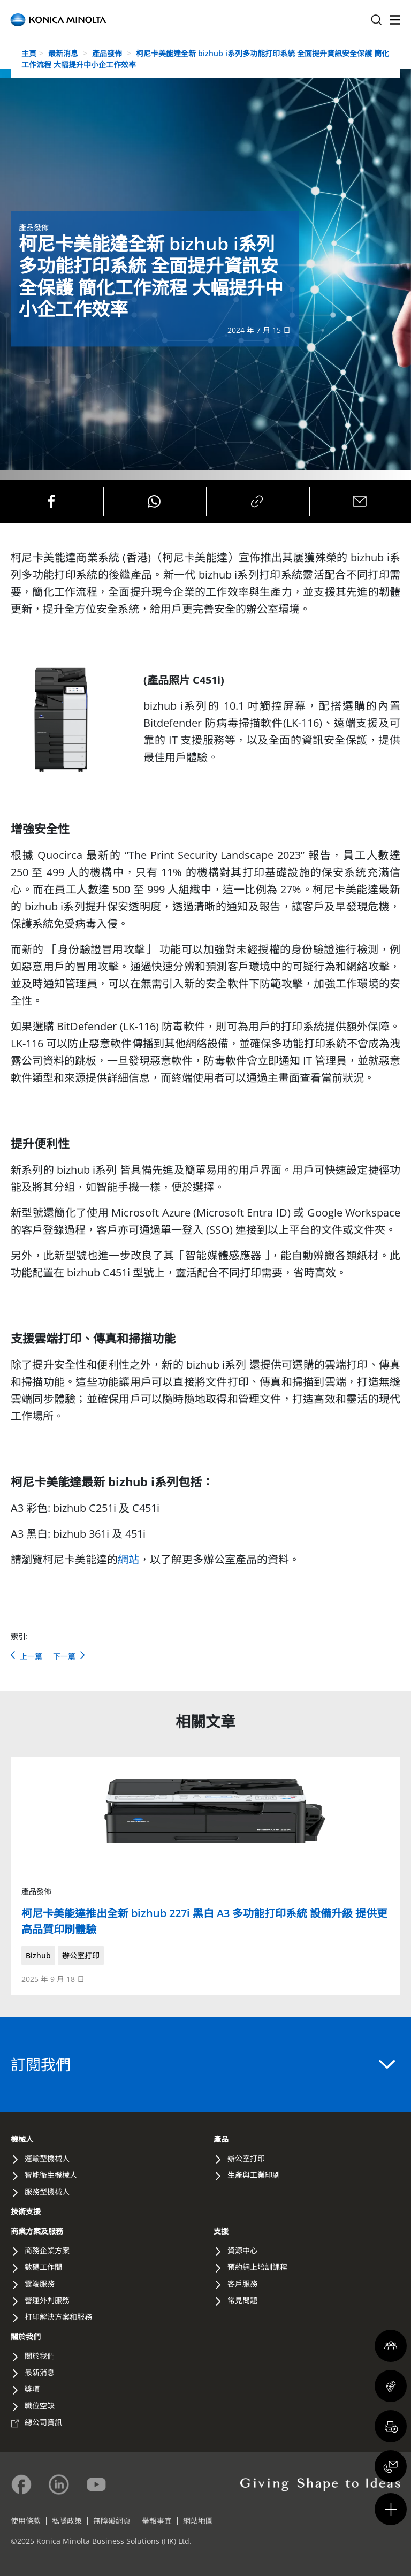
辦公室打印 (246, 2158)
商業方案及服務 (37, 2231)
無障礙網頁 (112, 2521)
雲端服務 (40, 2283)
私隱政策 (67, 2521)
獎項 (32, 2389)
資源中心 (242, 2250)
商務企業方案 (47, 2250)
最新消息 (64, 53)
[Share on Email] (359, 501)
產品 (221, 2139)
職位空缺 (40, 2405)
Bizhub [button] (38, 1955)
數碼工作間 (43, 2267)
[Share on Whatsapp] (154, 501)
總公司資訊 (43, 2422)
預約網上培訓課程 (257, 2267)
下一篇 (69, 1656)
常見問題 (242, 2300)
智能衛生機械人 (51, 2175)
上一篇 (26, 1656)
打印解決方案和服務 (58, 2317)
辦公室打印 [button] (81, 1955)
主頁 (28, 53)
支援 (221, 2231)
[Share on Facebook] (51, 501)
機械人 (22, 2139)
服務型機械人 (47, 2191)
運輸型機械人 (47, 2158)
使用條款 (26, 2521)
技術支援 (26, 2211)
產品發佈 (108, 53)
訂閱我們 (203, 2064)
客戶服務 (242, 2283)
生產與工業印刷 (253, 2175)
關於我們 (26, 2336)
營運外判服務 (47, 2300)
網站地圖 (198, 2521)
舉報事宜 (157, 2521)
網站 (128, 1559)
